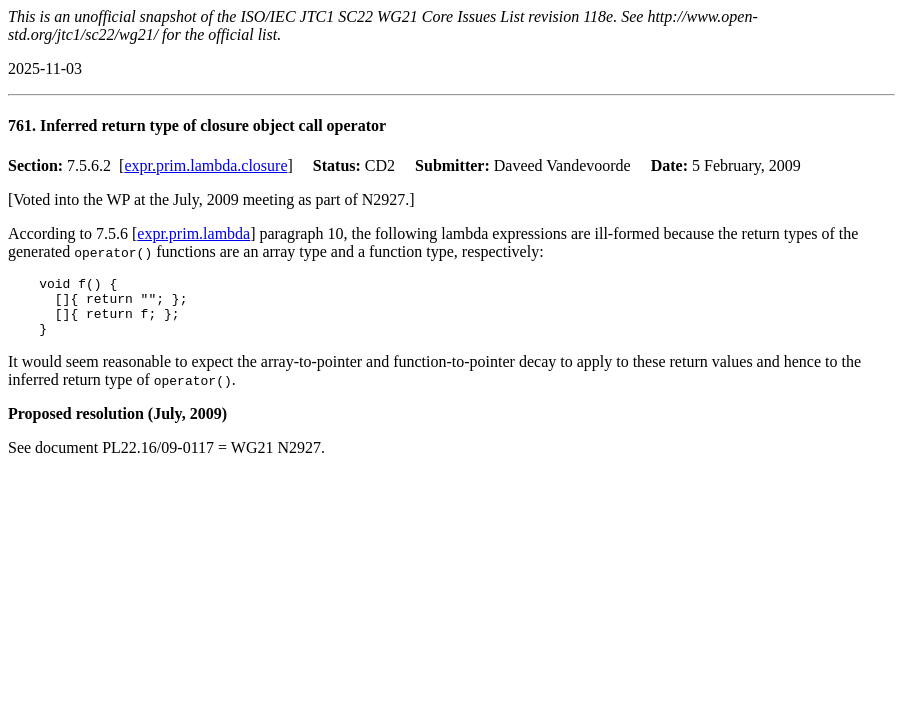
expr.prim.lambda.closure (205, 165)
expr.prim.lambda (193, 233)
